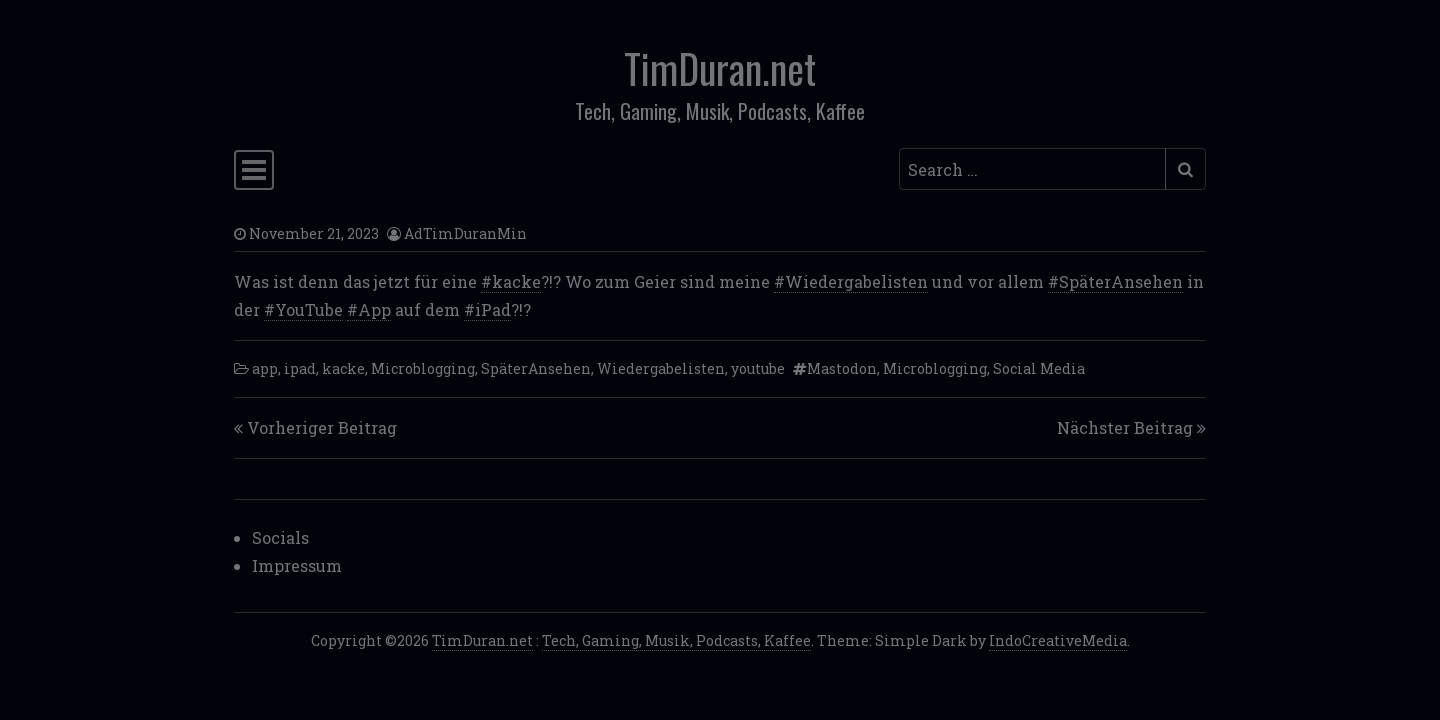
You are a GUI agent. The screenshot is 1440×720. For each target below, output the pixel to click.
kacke (343, 368)
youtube (758, 368)
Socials (280, 537)
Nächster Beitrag (1125, 427)
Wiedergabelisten (661, 368)
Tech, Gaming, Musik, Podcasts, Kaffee (676, 640)
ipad (300, 368)
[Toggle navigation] (254, 170)
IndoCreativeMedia (1058, 640)
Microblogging (423, 368)
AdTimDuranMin (465, 233)
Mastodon (842, 368)
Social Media (1039, 368)
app (265, 368)
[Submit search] (1185, 169)
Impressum (297, 565)
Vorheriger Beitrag (322, 427)
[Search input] (1032, 169)
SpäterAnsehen (536, 368)
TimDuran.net (720, 68)
